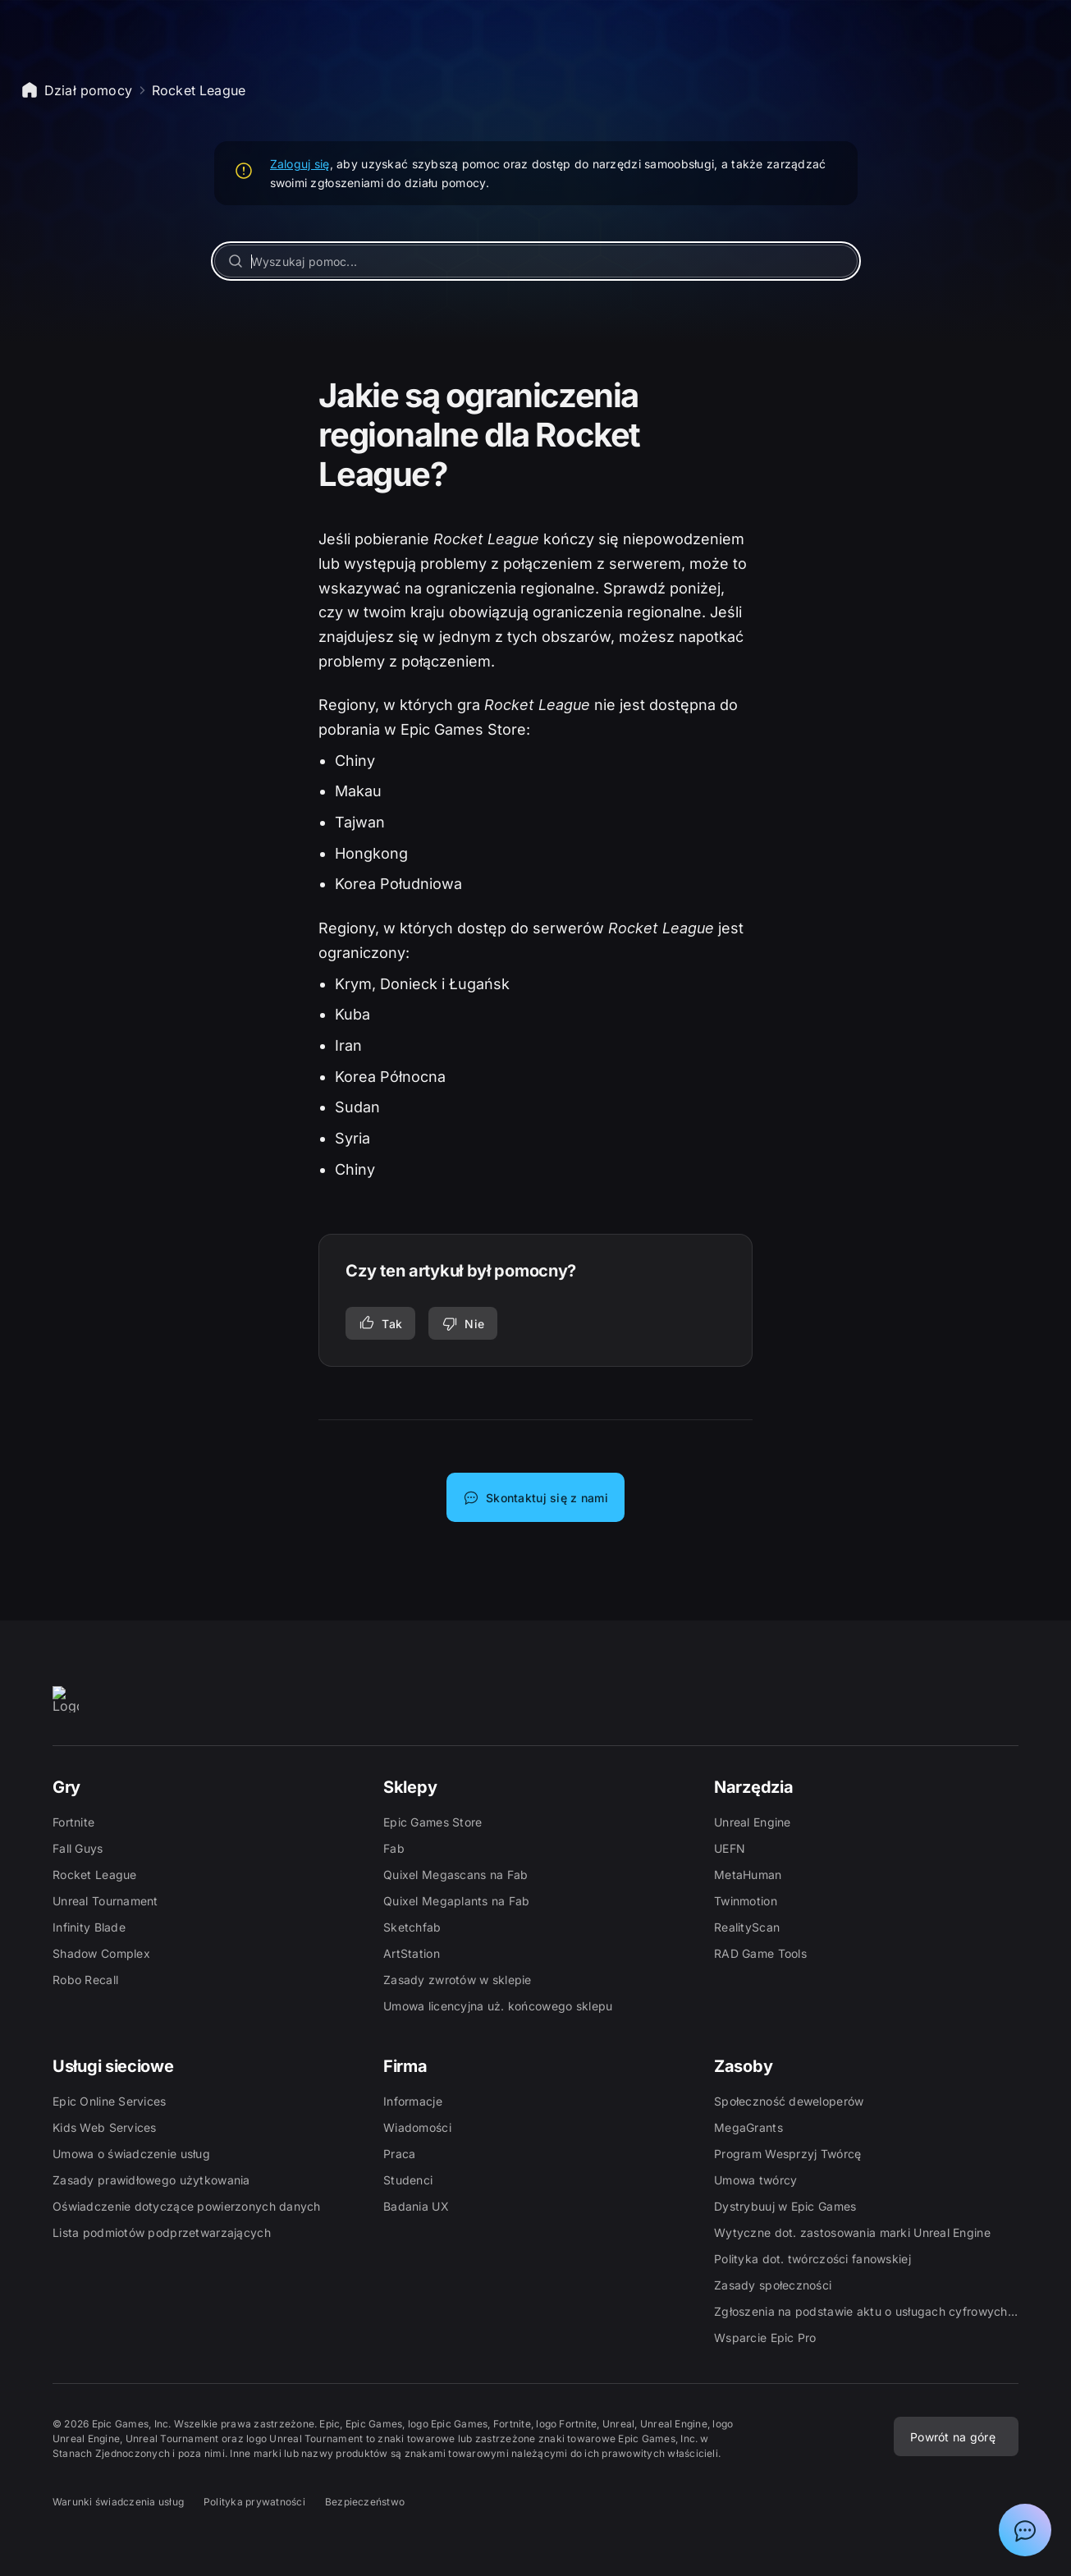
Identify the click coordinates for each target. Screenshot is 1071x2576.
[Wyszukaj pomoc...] (536, 261)
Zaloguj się (300, 164)
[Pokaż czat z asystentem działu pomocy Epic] (1025, 2530)
